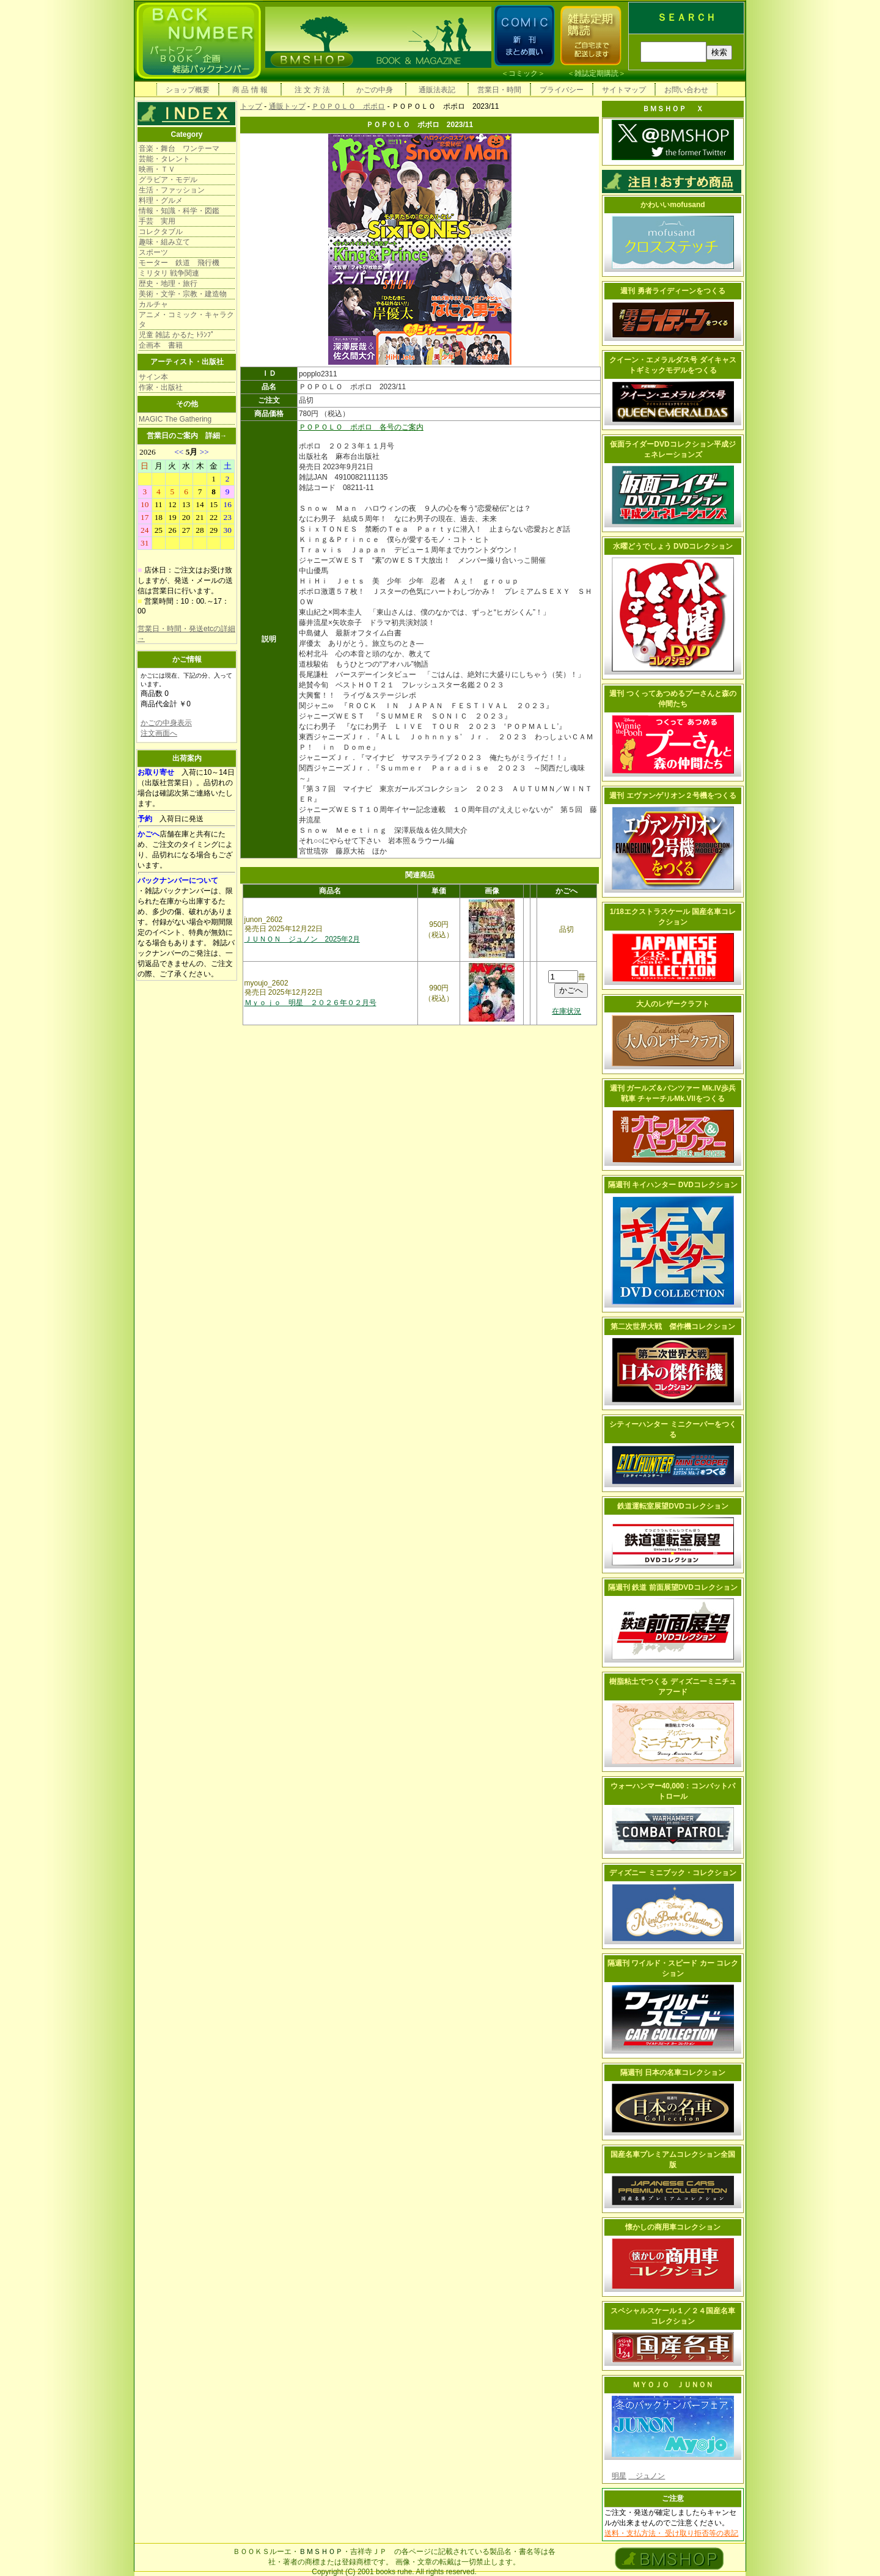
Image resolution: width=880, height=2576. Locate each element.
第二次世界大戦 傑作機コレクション (672, 1326)
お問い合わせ (686, 90)
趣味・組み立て (164, 242)
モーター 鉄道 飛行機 (179, 262)
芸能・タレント (164, 159)
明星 (619, 2476)
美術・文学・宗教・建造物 (183, 294)
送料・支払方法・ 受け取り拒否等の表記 (671, 2533)
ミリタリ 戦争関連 (169, 273)
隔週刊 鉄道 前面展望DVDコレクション (673, 1587)
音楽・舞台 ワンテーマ (179, 148)
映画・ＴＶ (157, 169)
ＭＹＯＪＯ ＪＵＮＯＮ (672, 2384)
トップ (251, 106)
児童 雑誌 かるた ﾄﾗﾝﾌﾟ (177, 335)
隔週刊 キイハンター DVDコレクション (673, 1184)
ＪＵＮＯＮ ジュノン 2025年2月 (302, 939)
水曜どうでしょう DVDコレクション (673, 546)
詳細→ (216, 435)
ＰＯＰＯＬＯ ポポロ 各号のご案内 (361, 427)
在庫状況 (566, 1011)
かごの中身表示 (166, 723)
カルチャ (153, 304)
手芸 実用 (157, 221)
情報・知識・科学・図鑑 (179, 211)
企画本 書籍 (161, 345)
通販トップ (287, 106)
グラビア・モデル (168, 179)
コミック (523, 73)
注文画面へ (159, 733)
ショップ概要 (188, 90)
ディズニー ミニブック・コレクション (672, 1872)
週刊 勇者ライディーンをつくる (672, 291)
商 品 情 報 (250, 90)
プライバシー (562, 90)
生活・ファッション (172, 190)
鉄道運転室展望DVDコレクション (672, 1506)
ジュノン (646, 2476)
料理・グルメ (161, 200)
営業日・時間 (499, 90)
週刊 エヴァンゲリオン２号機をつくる (672, 795)
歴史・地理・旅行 (168, 283)
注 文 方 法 (312, 90)
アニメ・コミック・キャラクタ (186, 319)
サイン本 (153, 377)
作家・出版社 (161, 387)
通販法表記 (437, 90)
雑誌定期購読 (596, 73)
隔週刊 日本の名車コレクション (672, 2072)
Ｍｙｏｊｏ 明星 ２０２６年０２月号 (310, 1002)
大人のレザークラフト (673, 1004)
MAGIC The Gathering (175, 419)
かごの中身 (374, 90)
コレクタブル (161, 231)
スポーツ (153, 252)
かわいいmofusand (672, 204)
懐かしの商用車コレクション (673, 2227)
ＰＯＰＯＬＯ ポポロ (348, 106)
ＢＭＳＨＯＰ (321, 2551)
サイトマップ (624, 90)
